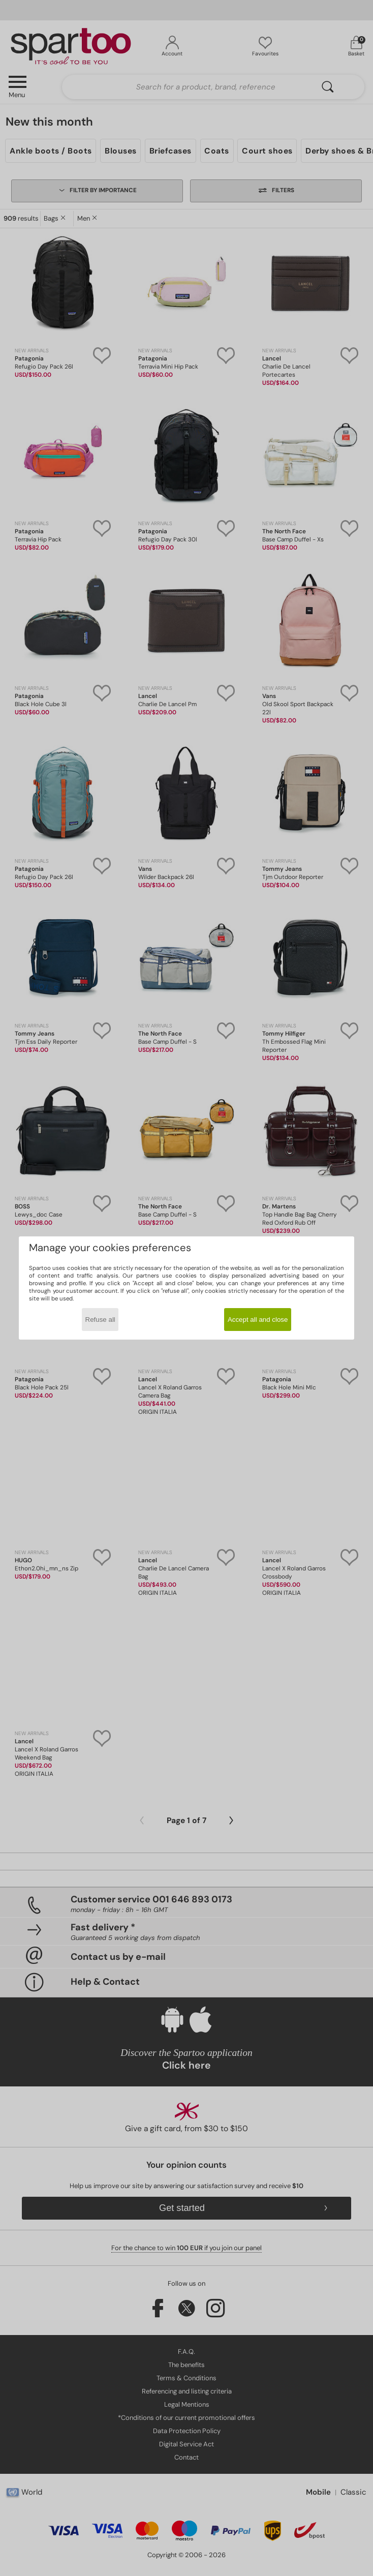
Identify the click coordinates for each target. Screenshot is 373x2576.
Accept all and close (258, 1319)
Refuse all (100, 1319)
